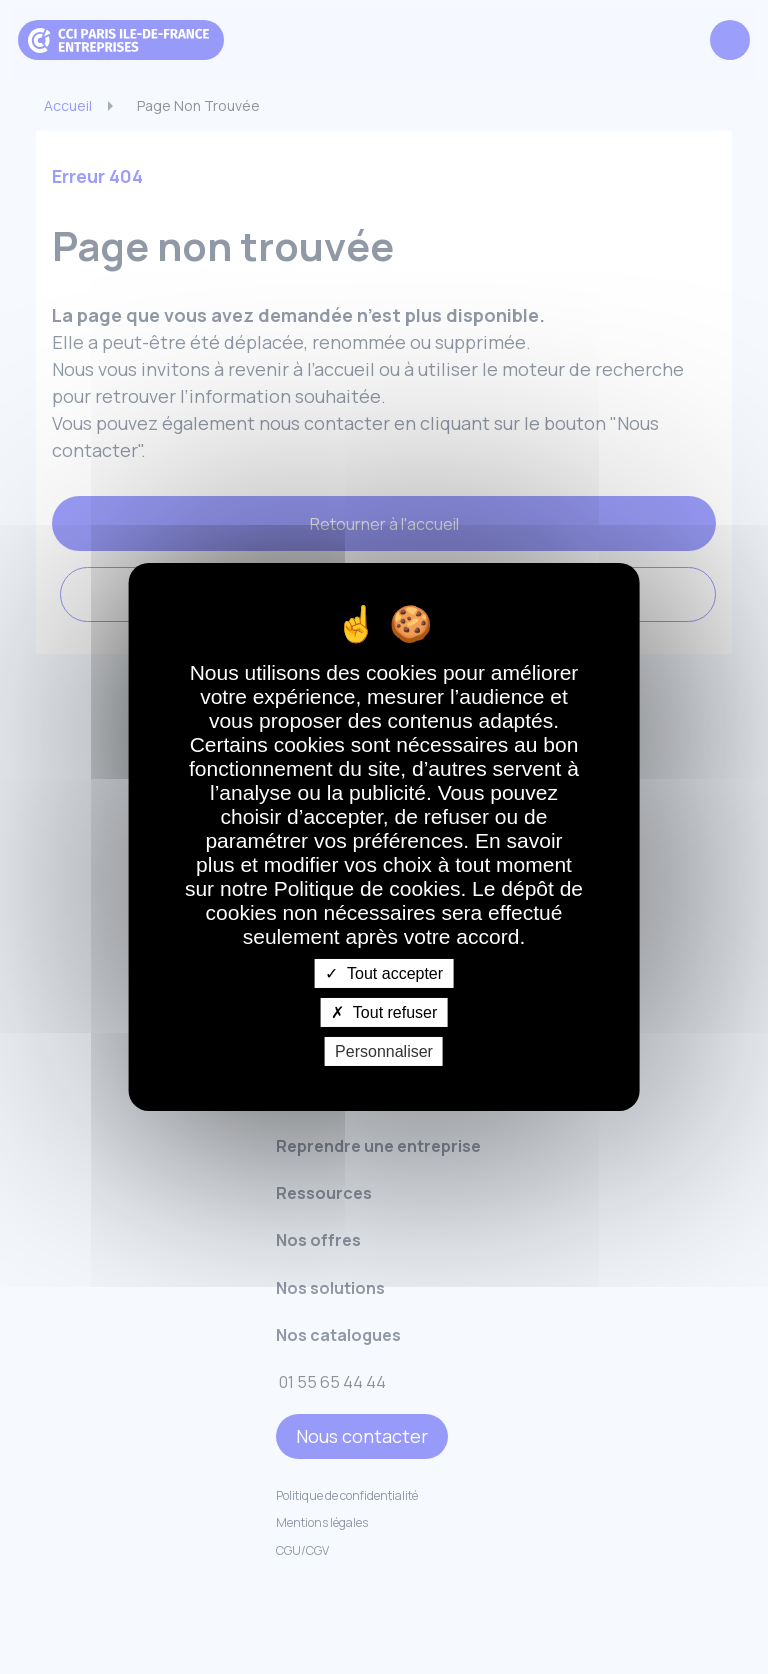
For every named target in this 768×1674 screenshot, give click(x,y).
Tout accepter (384, 972)
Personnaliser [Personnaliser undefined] (384, 1051)
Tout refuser (384, 1012)
